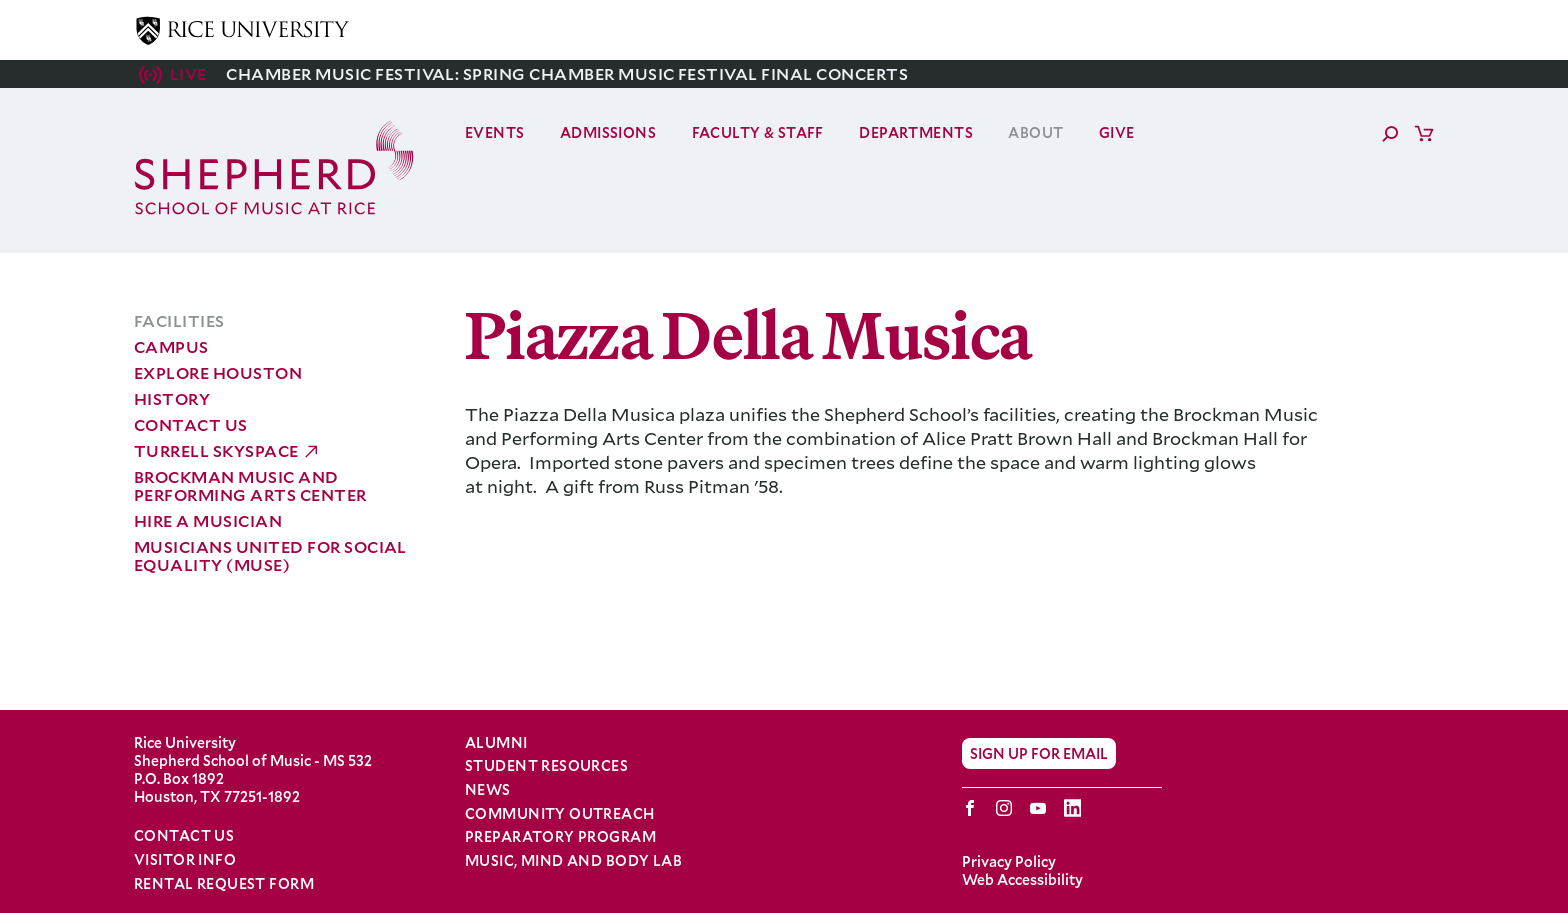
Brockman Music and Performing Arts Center (250, 485)
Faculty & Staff (758, 132)
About (1035, 132)
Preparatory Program (560, 837)
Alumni (496, 743)
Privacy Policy (1009, 861)
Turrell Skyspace (216, 450)
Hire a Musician (208, 520)
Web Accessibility (1022, 879)
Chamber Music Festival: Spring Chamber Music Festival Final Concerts (567, 73)
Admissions (608, 132)
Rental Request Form (224, 883)
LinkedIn (1072, 808)
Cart (1424, 133)
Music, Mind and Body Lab (573, 861)
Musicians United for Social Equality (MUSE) (270, 555)
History (172, 398)
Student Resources (546, 766)
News (488, 790)
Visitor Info (185, 859)
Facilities (179, 320)
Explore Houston (218, 372)
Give (1117, 132)
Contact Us (191, 424)
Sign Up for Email (1039, 753)
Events (495, 132)
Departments (916, 132)
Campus (171, 346)
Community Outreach (560, 814)
